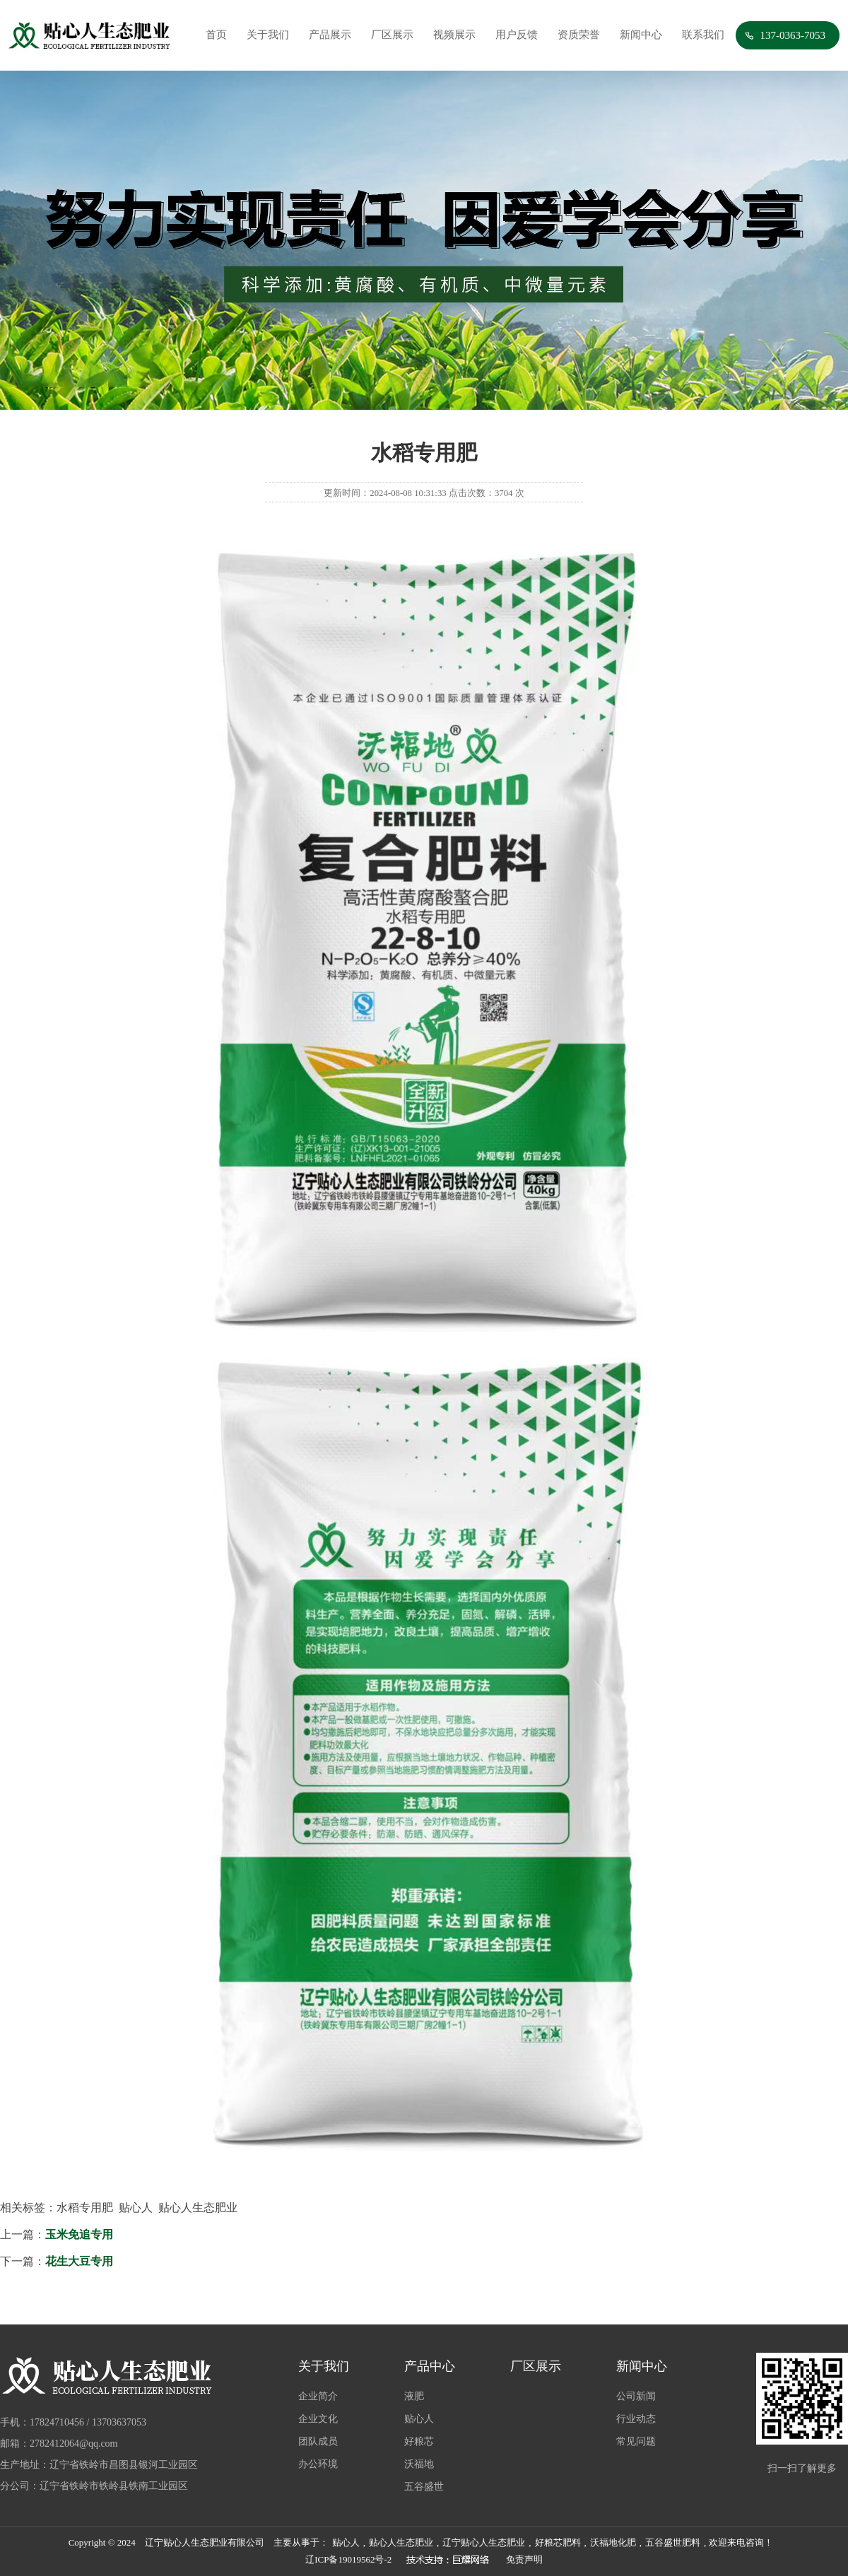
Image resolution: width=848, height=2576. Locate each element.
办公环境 (318, 2464)
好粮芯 (419, 2441)
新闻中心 (641, 34)
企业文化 (318, 2418)
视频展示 (454, 34)
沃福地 (419, 2464)
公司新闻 (636, 2396)
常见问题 (636, 2441)
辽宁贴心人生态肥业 (483, 2542)
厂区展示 (392, 34)
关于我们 (268, 34)
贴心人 (419, 2418)
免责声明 (524, 2559)
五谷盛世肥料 (672, 2542)
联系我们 (703, 34)
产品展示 (330, 34)
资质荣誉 (579, 34)
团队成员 (318, 2441)
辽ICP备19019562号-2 (348, 2559)
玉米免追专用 (79, 2234)
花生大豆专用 (79, 2261)
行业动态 (636, 2418)
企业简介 (318, 2396)
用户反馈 (516, 34)
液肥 (414, 2396)
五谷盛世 (424, 2486)
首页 (216, 34)
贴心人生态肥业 (401, 2542)
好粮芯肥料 (558, 2542)
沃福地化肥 (613, 2542)
